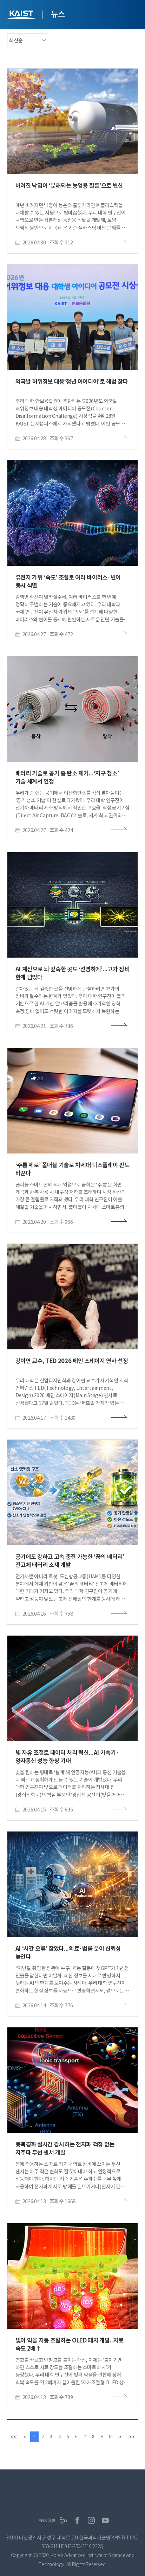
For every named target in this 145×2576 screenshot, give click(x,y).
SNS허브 (47, 2521)
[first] (13, 2436)
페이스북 (77, 2520)
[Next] (120, 2436)
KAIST (22, 15)
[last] (131, 2436)
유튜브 (105, 2520)
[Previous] (25, 2436)
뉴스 (58, 14)
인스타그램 (91, 2520)
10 (110, 2436)
